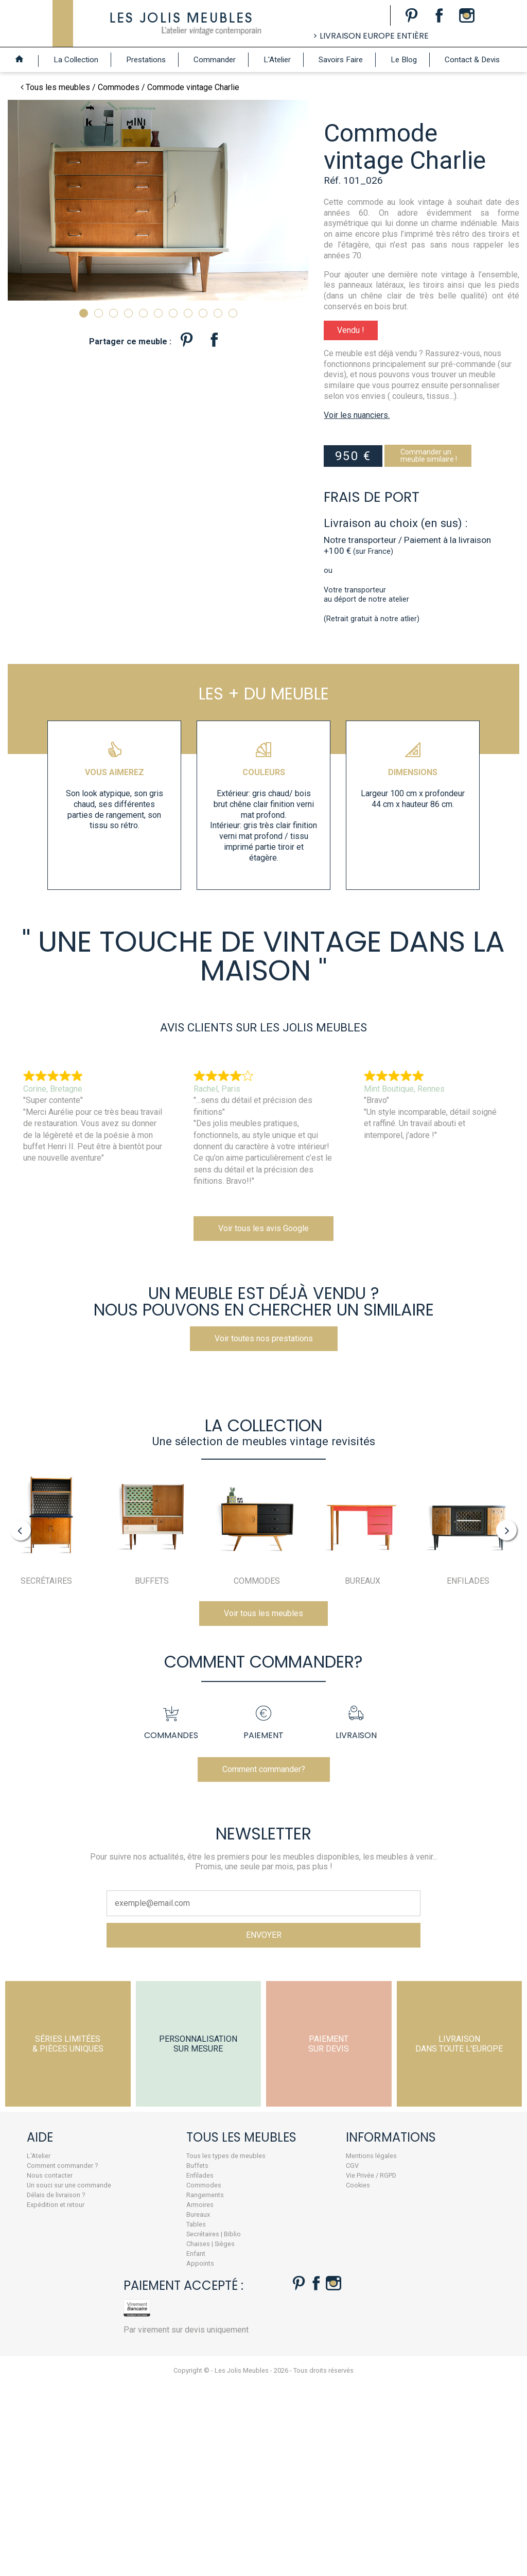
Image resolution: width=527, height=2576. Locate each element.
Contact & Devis (472, 59)
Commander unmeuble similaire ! (444, 503)
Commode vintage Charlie (193, 87)
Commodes (118, 87)
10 (218, 313)
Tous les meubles (58, 87)
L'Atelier (277, 59)
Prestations (146, 59)
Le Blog (404, 59)
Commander (215, 59)
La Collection (76, 59)
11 (233, 313)
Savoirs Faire (341, 59)
